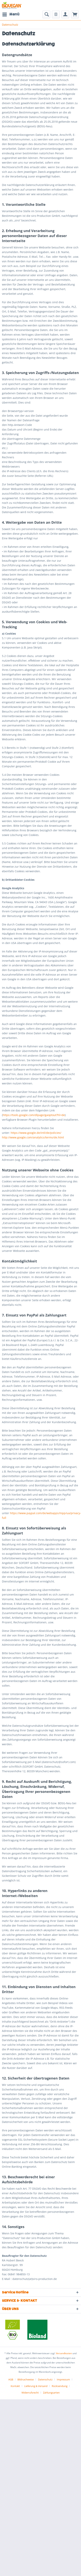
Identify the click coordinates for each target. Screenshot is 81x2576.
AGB (10, 2379)
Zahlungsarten (51, 2392)
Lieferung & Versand (35, 2386)
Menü (10, 14)
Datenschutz (45, 2379)
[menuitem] (10, 14)
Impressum (63, 2379)
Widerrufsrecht (30, 2392)
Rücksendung (59, 2386)
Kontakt (15, 2386)
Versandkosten (64, 2353)
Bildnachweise (25, 2379)
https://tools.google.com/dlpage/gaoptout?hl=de (34, 1115)
